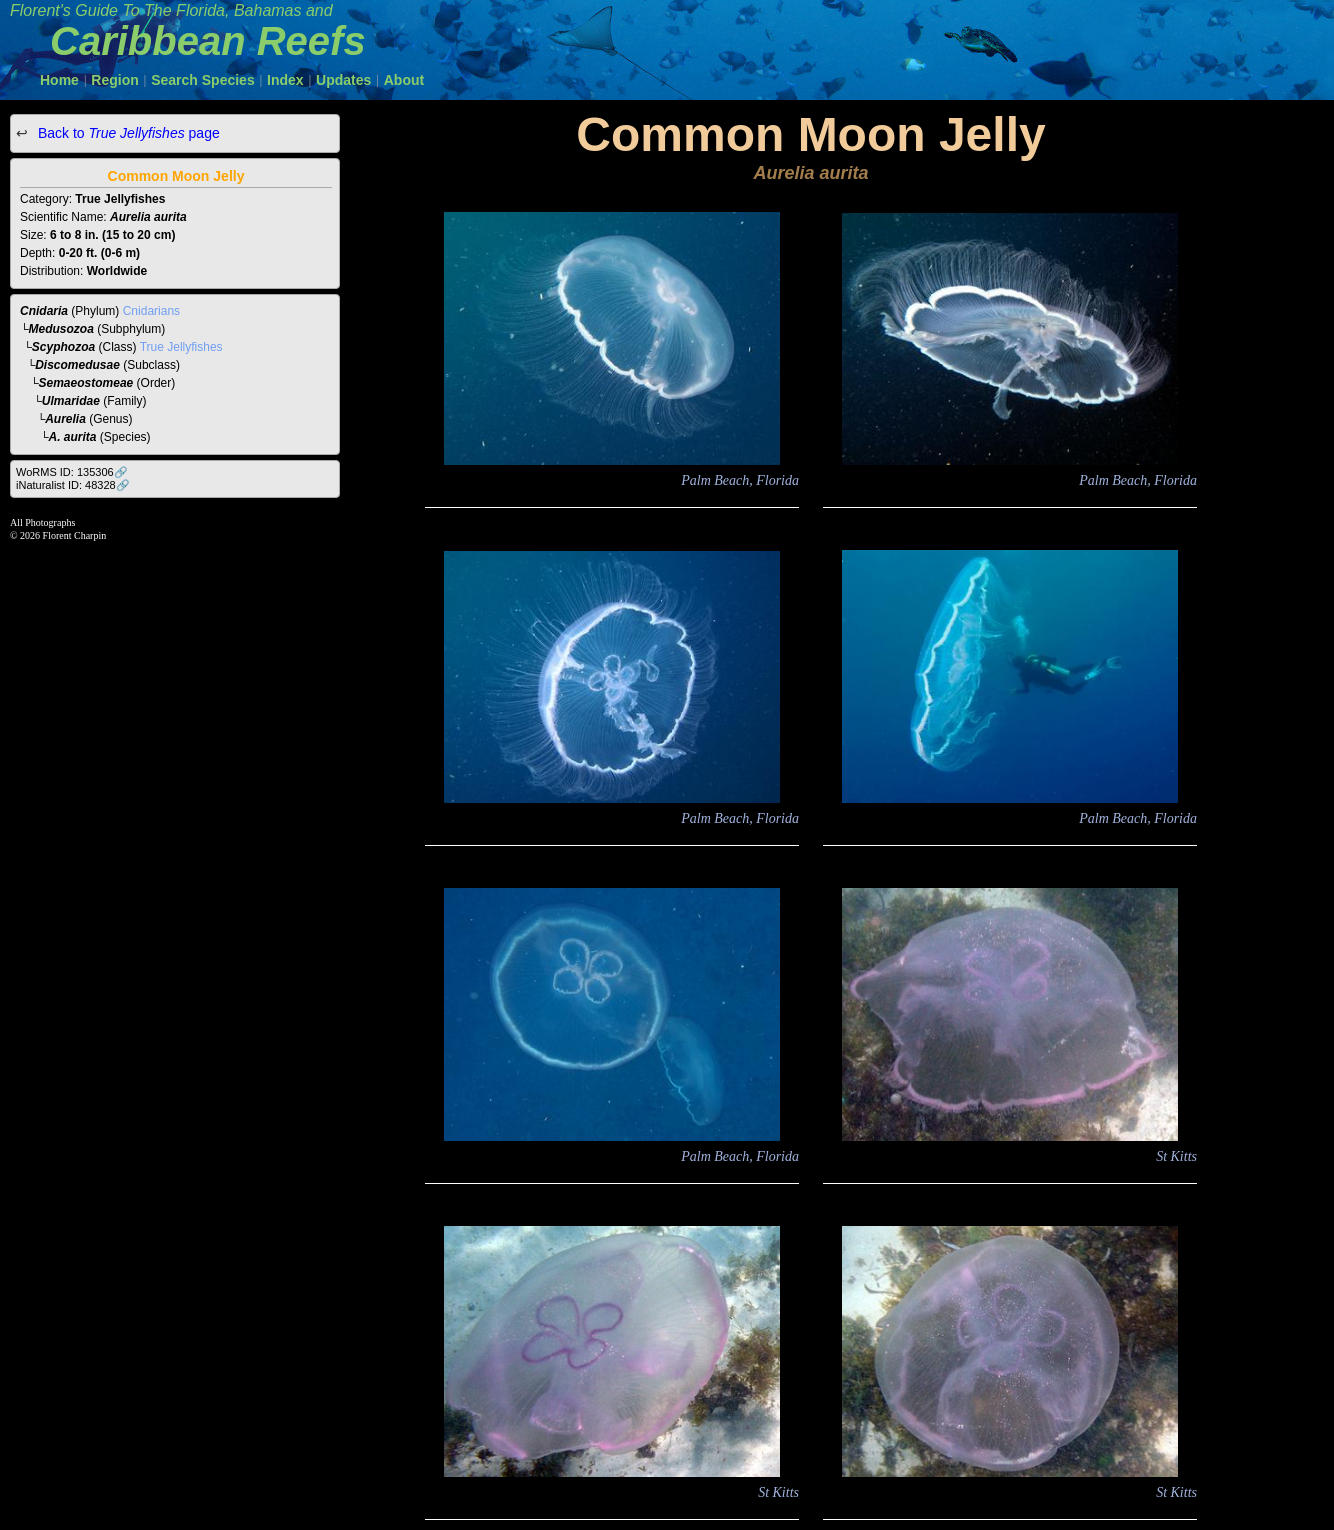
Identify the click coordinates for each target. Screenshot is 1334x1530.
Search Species (203, 80)
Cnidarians (151, 311)
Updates (343, 80)
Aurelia (65, 419)
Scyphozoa (63, 347)
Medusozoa (61, 329)
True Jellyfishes (181, 347)
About (404, 80)
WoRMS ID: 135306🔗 (72, 472)
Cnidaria (44, 311)
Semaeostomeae (86, 383)
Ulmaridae (71, 401)
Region (114, 80)
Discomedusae (77, 365)
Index (285, 80)
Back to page (127, 133)
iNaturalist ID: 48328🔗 (73, 485)
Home (59, 80)
